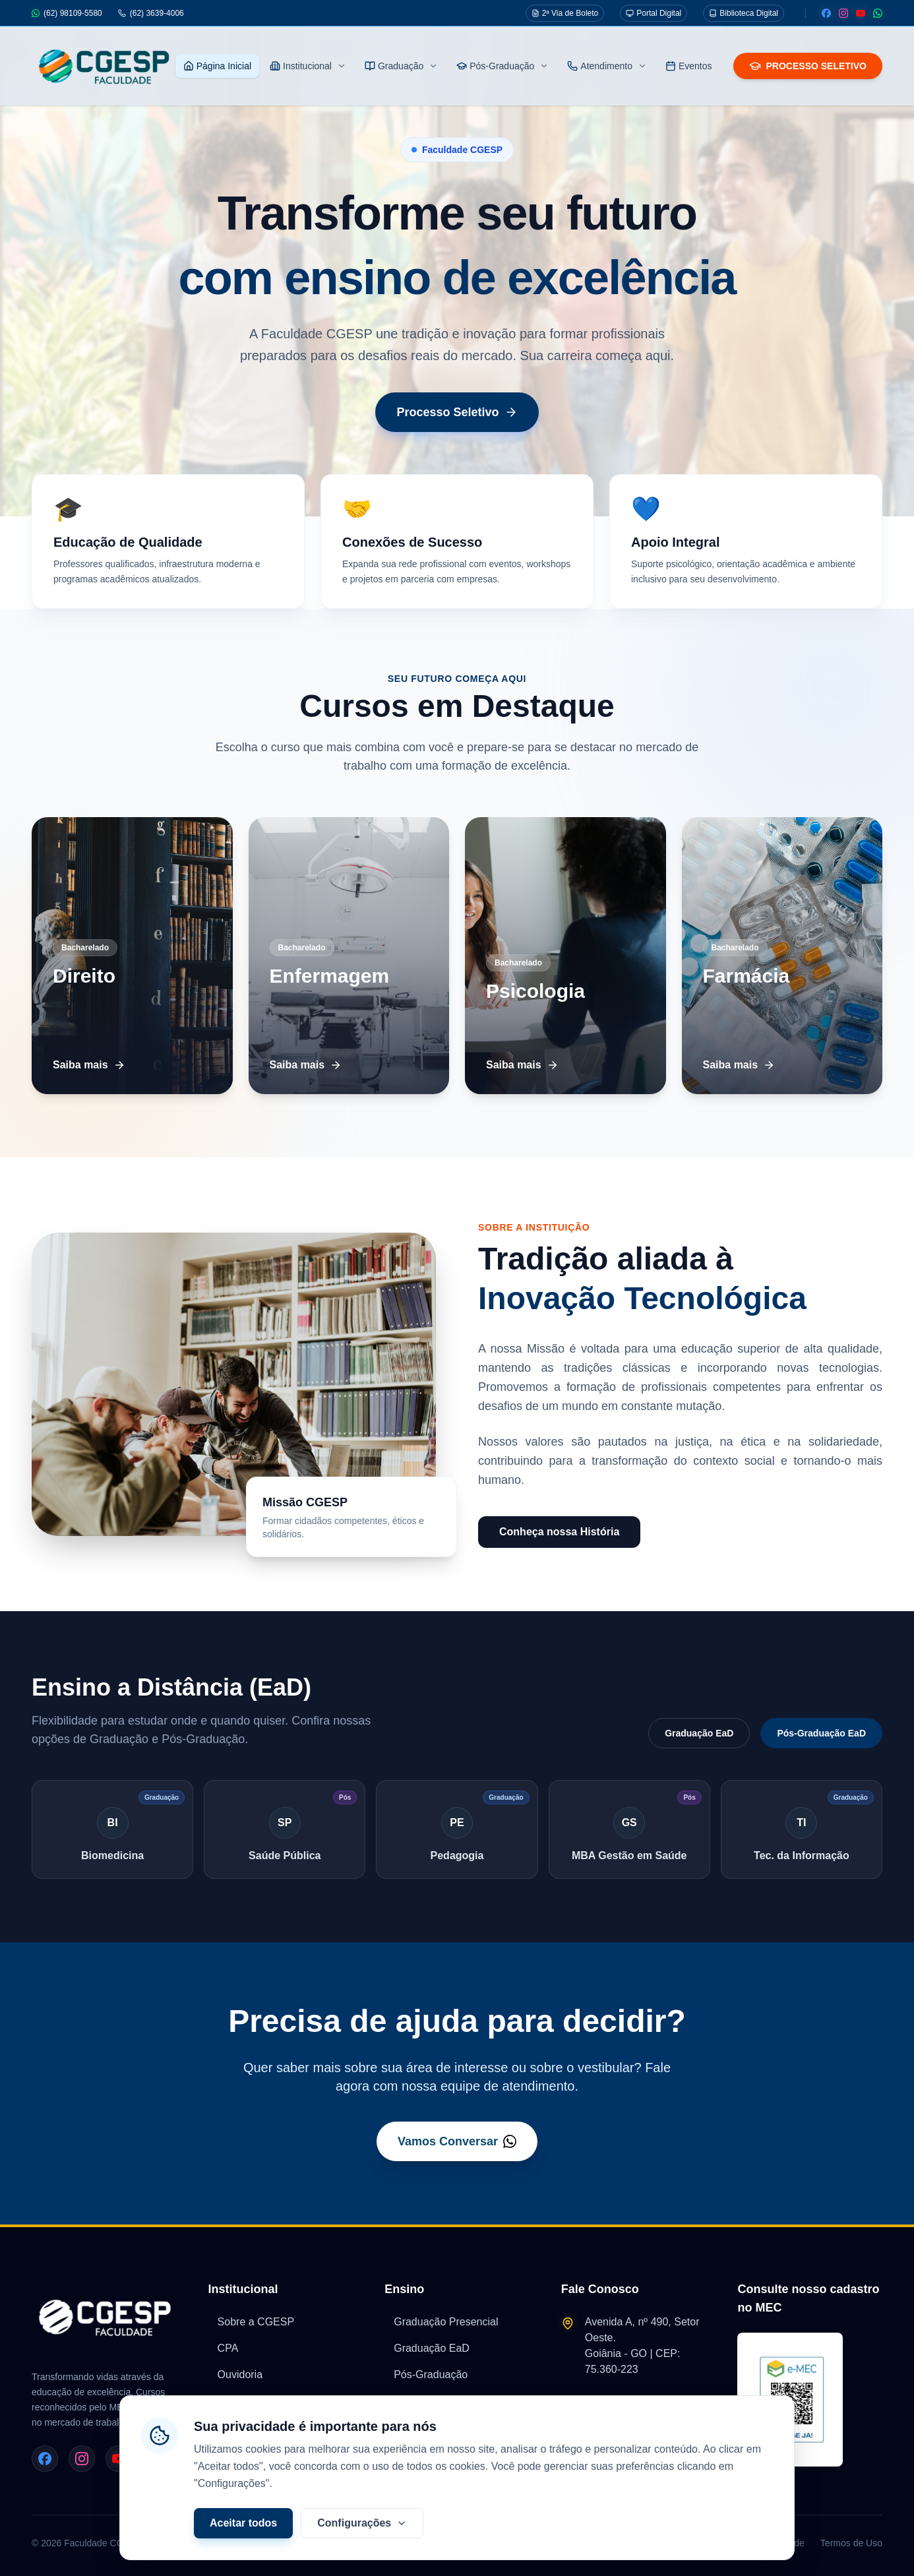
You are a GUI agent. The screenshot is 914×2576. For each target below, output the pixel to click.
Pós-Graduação (502, 66)
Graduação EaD (699, 1733)
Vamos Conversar (457, 2141)
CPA (223, 2348)
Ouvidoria (235, 2374)
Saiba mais (89, 1065)
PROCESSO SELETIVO (808, 66)
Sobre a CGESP (251, 2321)
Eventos (688, 66)
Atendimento (607, 66)
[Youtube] (860, 13)
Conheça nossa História (559, 1531)
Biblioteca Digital (743, 13)
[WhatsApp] (877, 13)
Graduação (401, 66)
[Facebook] (826, 13)
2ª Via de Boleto (565, 13)
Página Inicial (217, 66)
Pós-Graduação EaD (821, 1733)
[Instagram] (843, 13)
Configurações (362, 2544)
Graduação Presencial (441, 2321)
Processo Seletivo (456, 412)
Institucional (308, 66)
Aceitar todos (243, 2544)
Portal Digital (653, 13)
